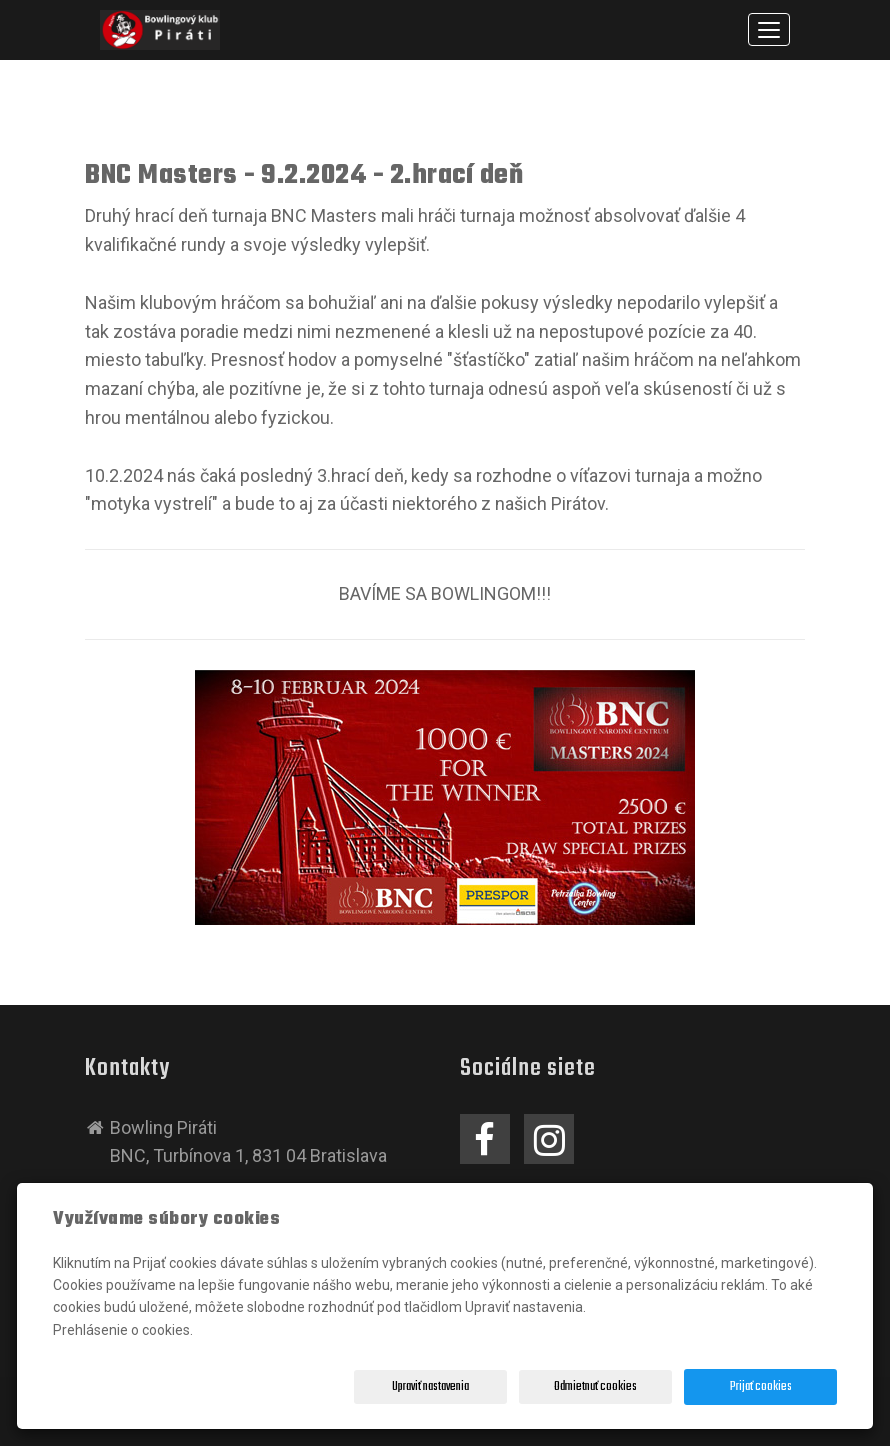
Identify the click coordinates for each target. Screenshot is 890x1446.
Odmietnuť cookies (595, 1387)
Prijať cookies (761, 1387)
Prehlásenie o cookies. (123, 1330)
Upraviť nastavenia (430, 1387)
